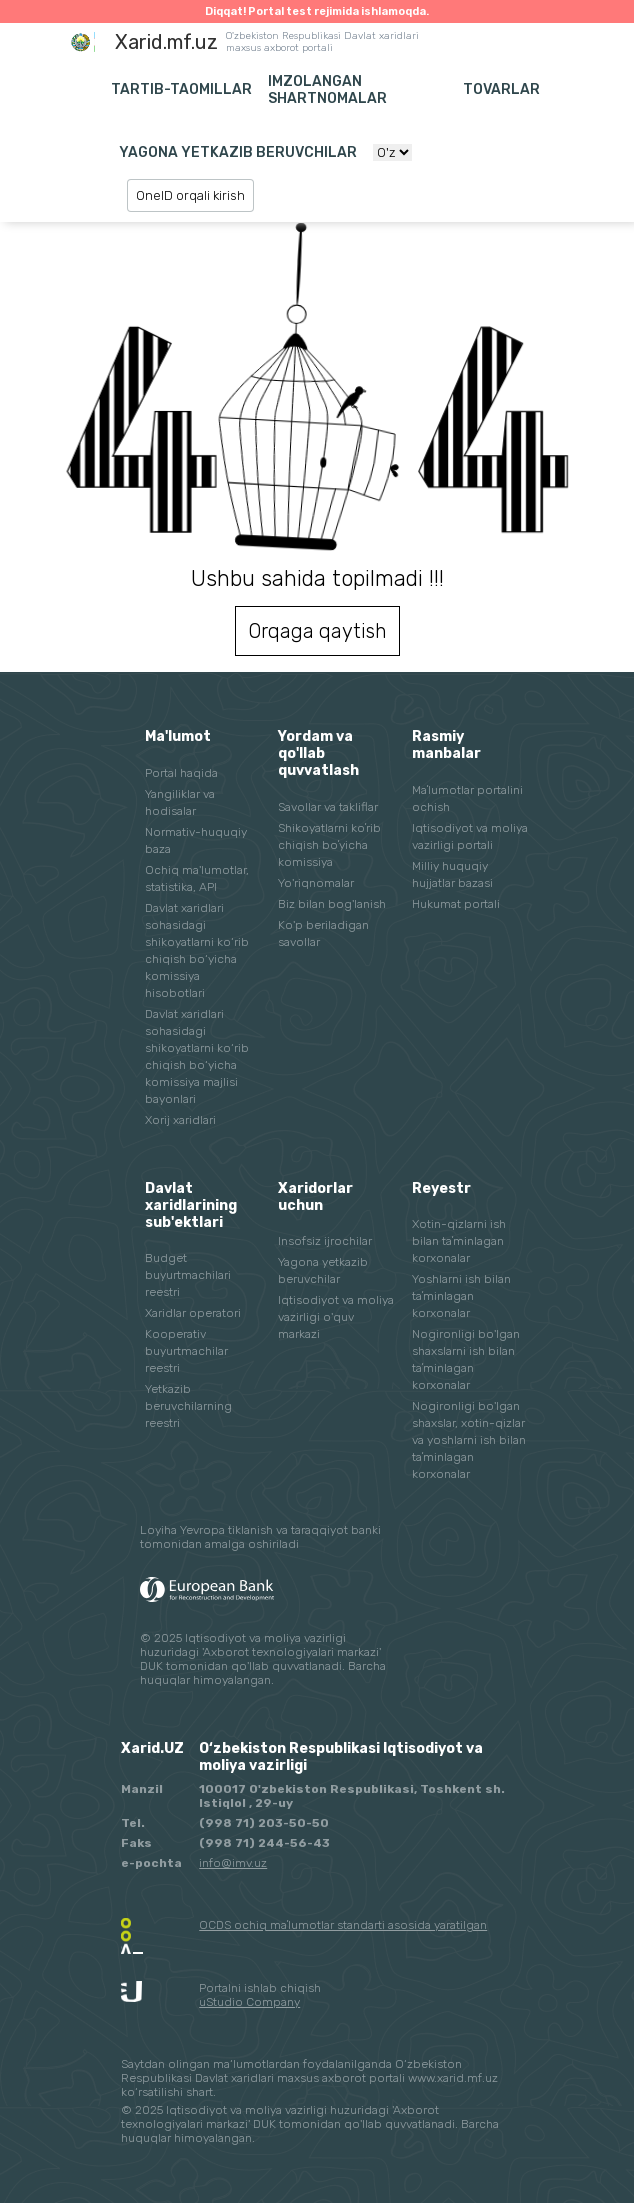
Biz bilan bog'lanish (332, 904)
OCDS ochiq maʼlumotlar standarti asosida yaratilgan (343, 1925)
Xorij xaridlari (180, 1120)
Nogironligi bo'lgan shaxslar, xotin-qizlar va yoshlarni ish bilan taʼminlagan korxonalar (469, 1440)
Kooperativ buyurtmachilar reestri (186, 1351)
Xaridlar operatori (193, 1313)
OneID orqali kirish (190, 195)
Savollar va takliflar (328, 807)
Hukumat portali (456, 904)
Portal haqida (181, 773)
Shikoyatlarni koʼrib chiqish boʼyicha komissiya (329, 845)
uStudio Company (249, 2002)
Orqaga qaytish (317, 631)
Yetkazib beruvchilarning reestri (188, 1406)
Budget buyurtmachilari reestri (188, 1275)
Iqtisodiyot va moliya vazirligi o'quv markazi (336, 1317)
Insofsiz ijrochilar (325, 1241)
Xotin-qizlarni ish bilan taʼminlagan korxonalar (459, 1241)
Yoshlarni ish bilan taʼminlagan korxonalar (461, 1296)
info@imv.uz (233, 1863)
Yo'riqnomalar (316, 883)
